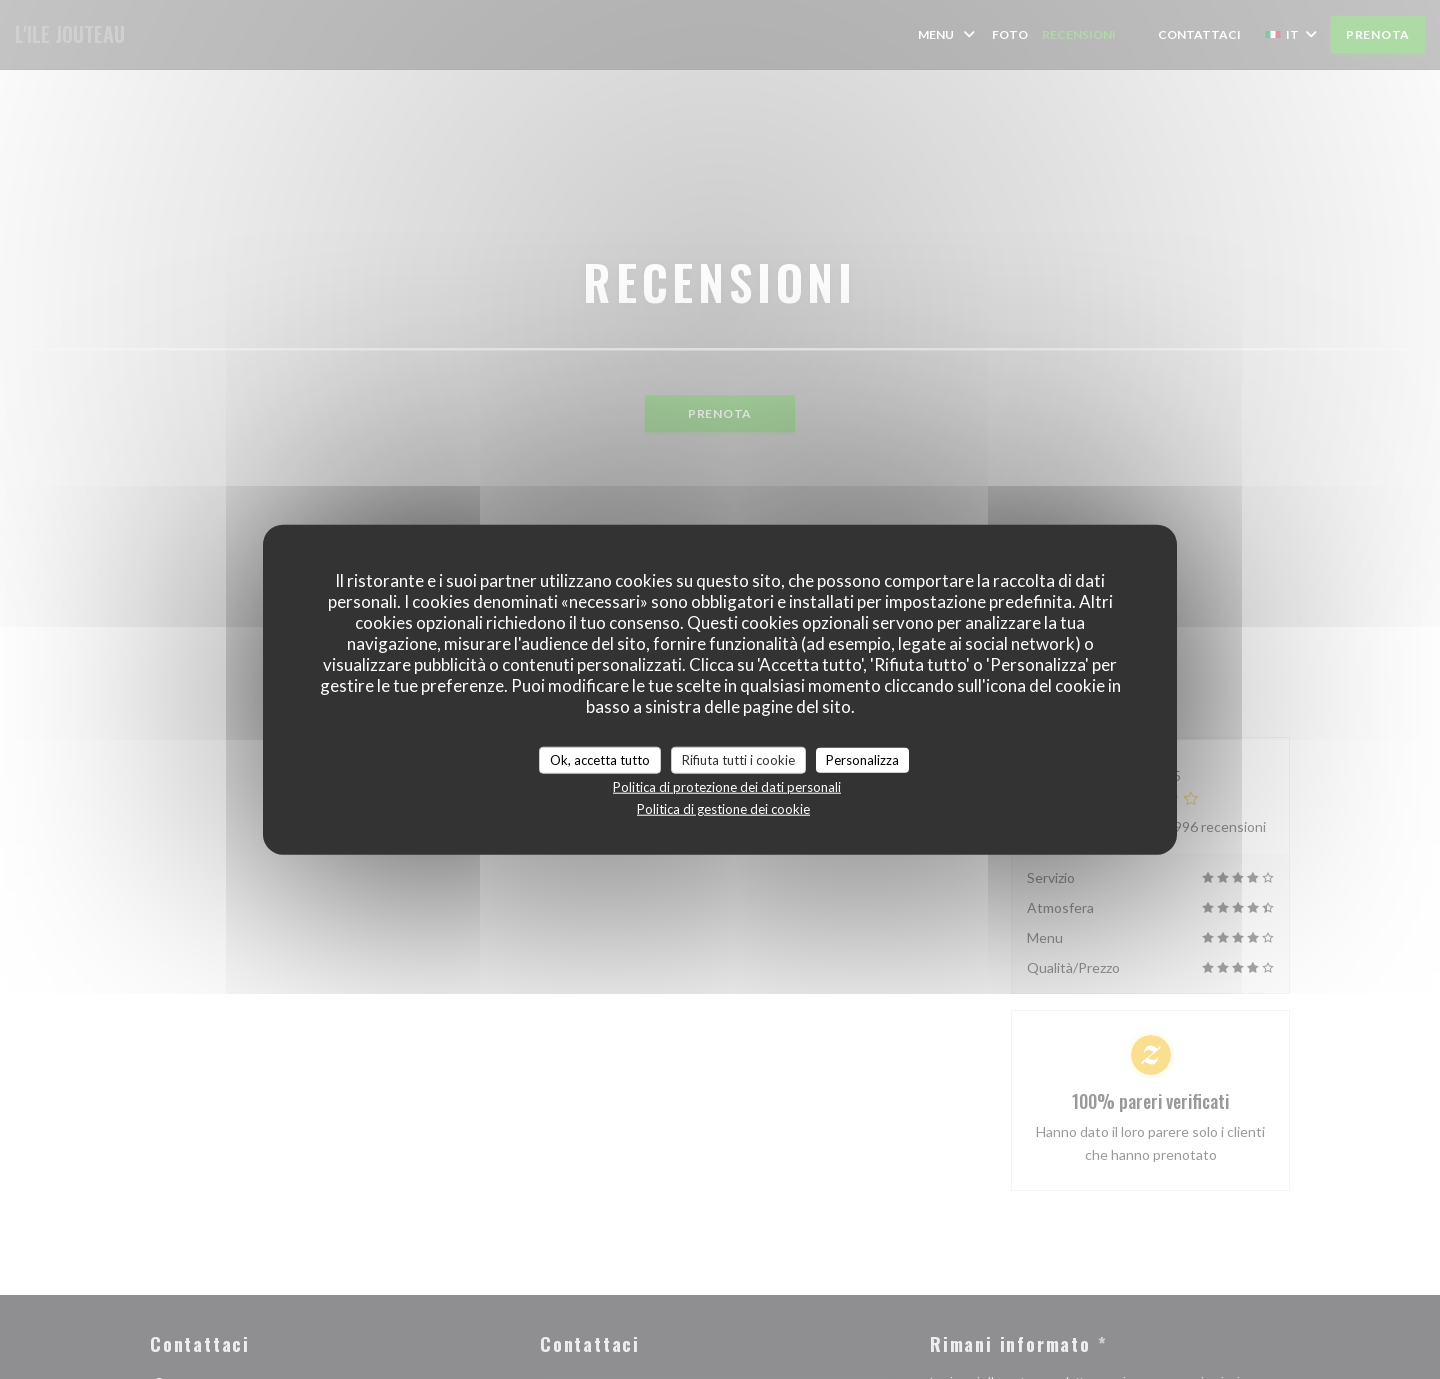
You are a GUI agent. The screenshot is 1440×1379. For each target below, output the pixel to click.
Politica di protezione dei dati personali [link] (727, 787)
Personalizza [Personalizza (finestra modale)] (862, 759)
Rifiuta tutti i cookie (738, 759)
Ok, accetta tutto (600, 759)
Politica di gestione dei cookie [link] (723, 809)
